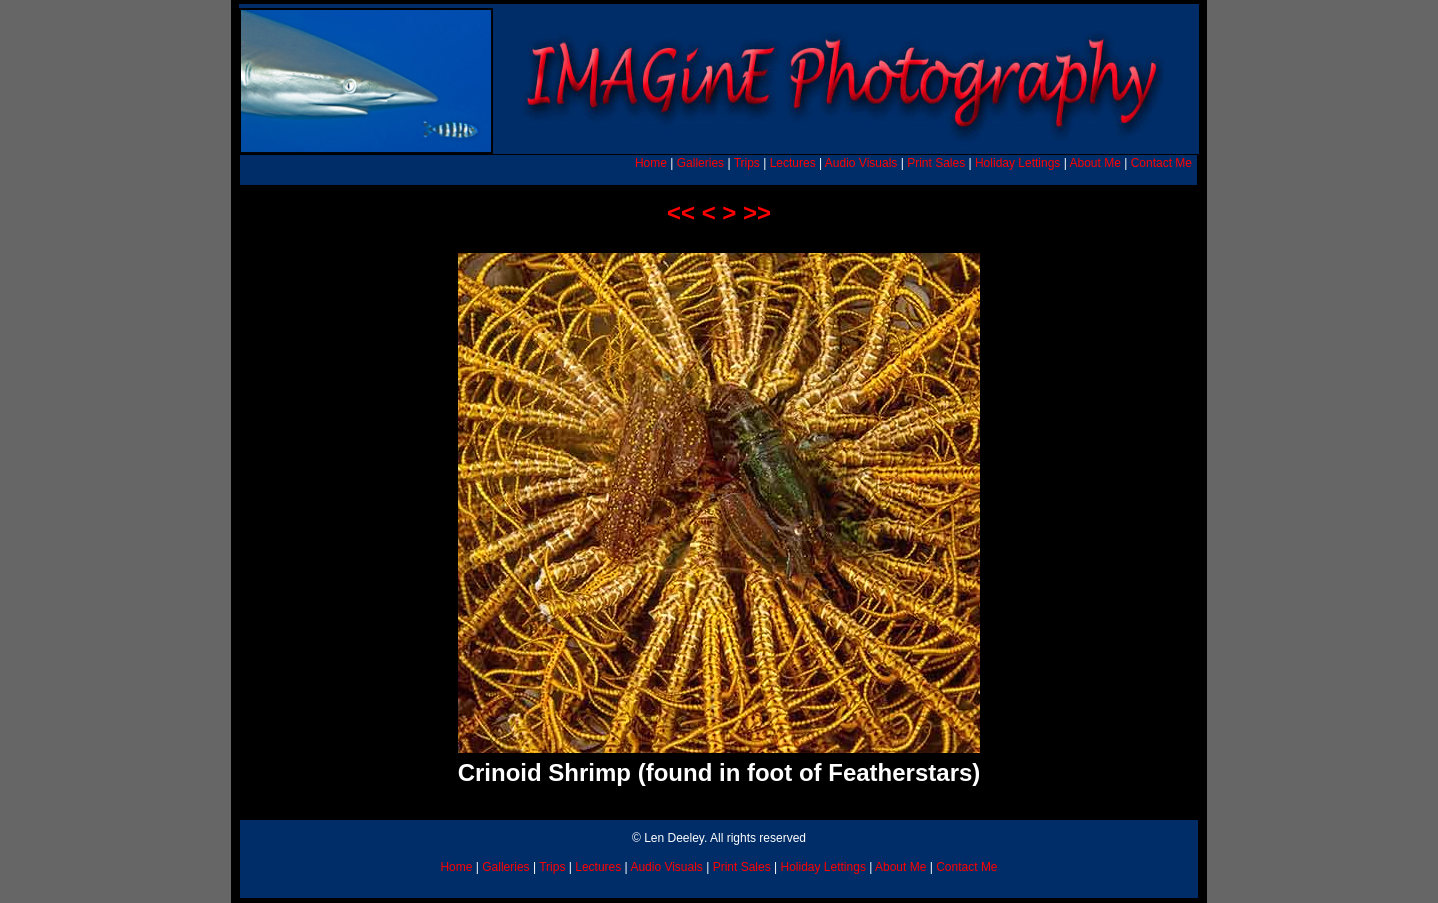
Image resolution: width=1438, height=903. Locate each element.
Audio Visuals (861, 163)
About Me (1094, 163)
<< (681, 212)
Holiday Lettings (1017, 163)
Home (651, 163)
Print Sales (936, 163)
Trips (747, 163)
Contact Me (1161, 163)
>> (757, 212)
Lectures (793, 163)
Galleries (700, 163)
